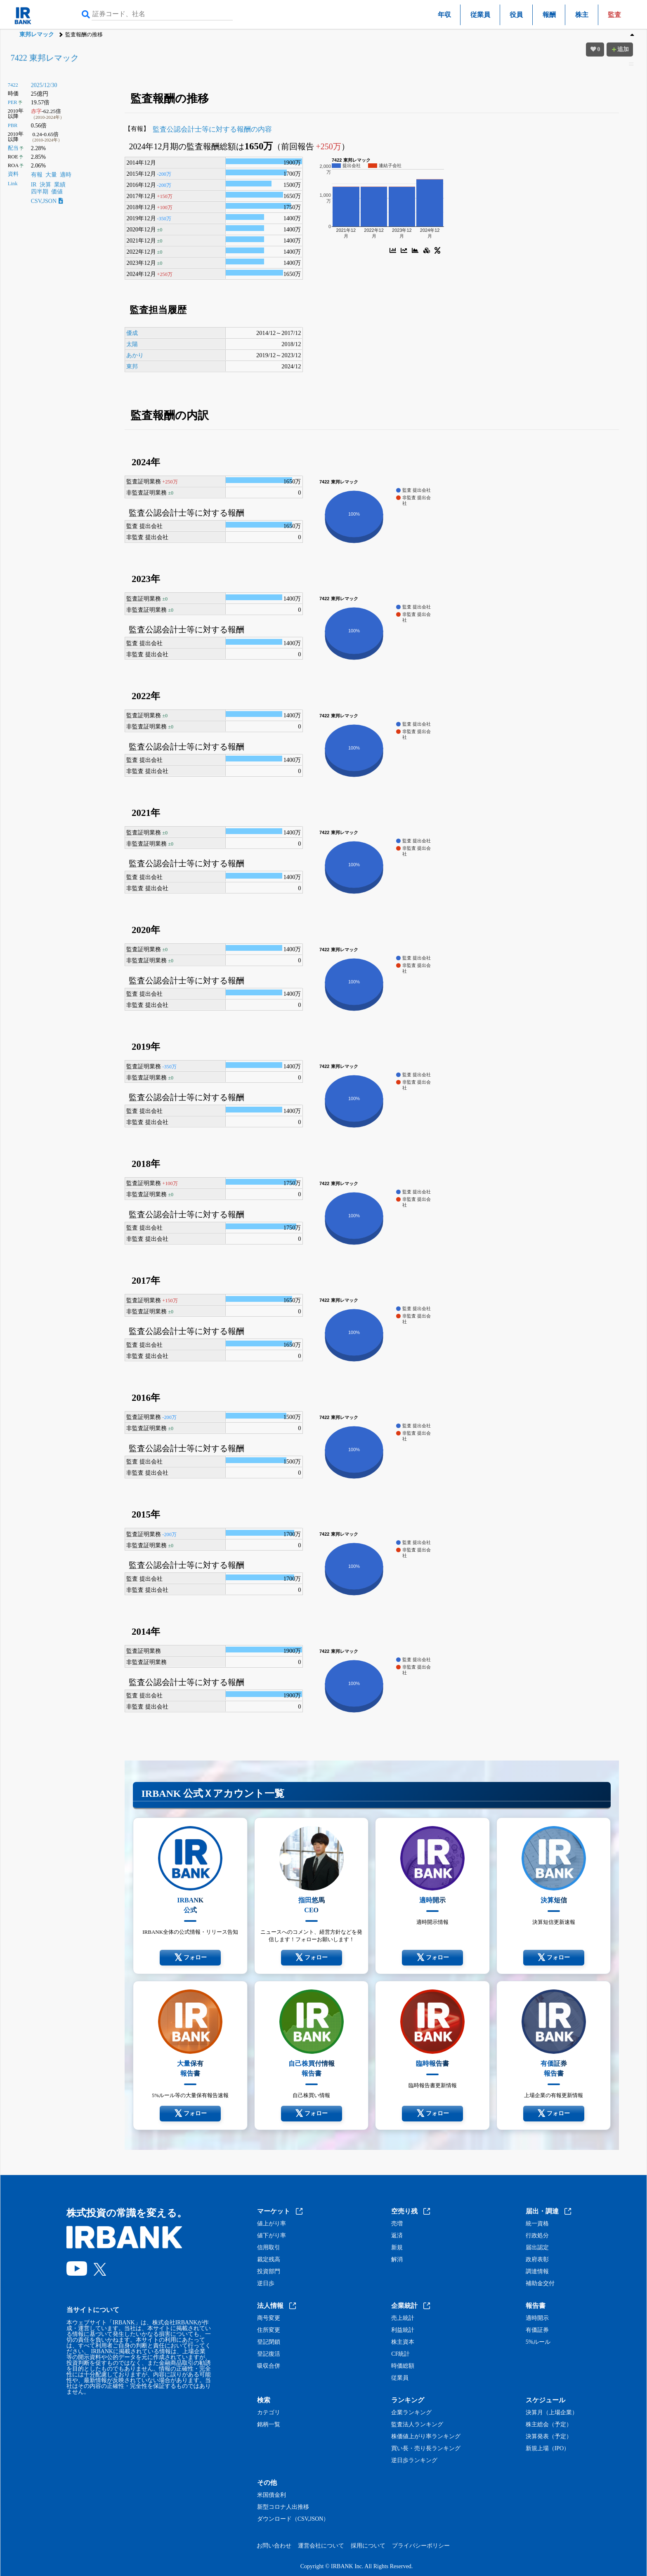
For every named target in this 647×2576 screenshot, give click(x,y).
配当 (13, 148)
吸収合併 (268, 2366)
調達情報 (537, 2271)
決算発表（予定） (549, 2436)
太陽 (132, 344)
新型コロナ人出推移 (283, 2507)
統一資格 (537, 2224)
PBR (13, 125)
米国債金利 (271, 2495)
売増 (397, 2224)
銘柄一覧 (268, 2425)
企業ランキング (411, 2413)
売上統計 (402, 2318)
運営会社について (321, 2546)
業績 (60, 184)
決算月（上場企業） (552, 2413)
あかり (135, 355)
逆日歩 (265, 2283)
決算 (45, 184)
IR (34, 184)
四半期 (39, 192)
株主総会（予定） (549, 2425)
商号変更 (268, 2318)
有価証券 (537, 2330)
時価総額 (402, 2366)
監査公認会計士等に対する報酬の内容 (212, 129)
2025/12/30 (44, 85)
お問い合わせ (274, 2546)
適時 (65, 175)
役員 (516, 14)
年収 (444, 14)
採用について (368, 2546)
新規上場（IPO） (548, 2448)
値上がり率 (271, 2224)
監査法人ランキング (417, 2425)
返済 (397, 2236)
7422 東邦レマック (45, 57)
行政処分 (537, 2236)
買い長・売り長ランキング (425, 2448)
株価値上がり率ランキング (425, 2436)
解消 (397, 2260)
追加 (619, 49)
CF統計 (400, 2354)
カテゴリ (268, 2413)
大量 (51, 175)
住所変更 (268, 2330)
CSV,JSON (47, 201)
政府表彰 (537, 2260)
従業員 (480, 14)
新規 (397, 2248)
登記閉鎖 (268, 2342)
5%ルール (538, 2342)
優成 (132, 333)
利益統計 (402, 2330)
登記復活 (268, 2354)
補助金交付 (540, 2283)
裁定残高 (268, 2260)
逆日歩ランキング (414, 2460)
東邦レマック (36, 34)
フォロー (190, 1957)
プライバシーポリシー (421, 2546)
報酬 (549, 14)
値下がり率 (271, 2236)
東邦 (132, 366)
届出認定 (537, 2248)
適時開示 (537, 2318)
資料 (13, 174)
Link (13, 183)
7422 (13, 85)
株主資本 (402, 2342)
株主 (581, 14)
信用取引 (268, 2248)
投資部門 (268, 2271)
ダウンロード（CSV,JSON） (293, 2519)
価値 (57, 192)
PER (12, 102)
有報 (37, 175)
